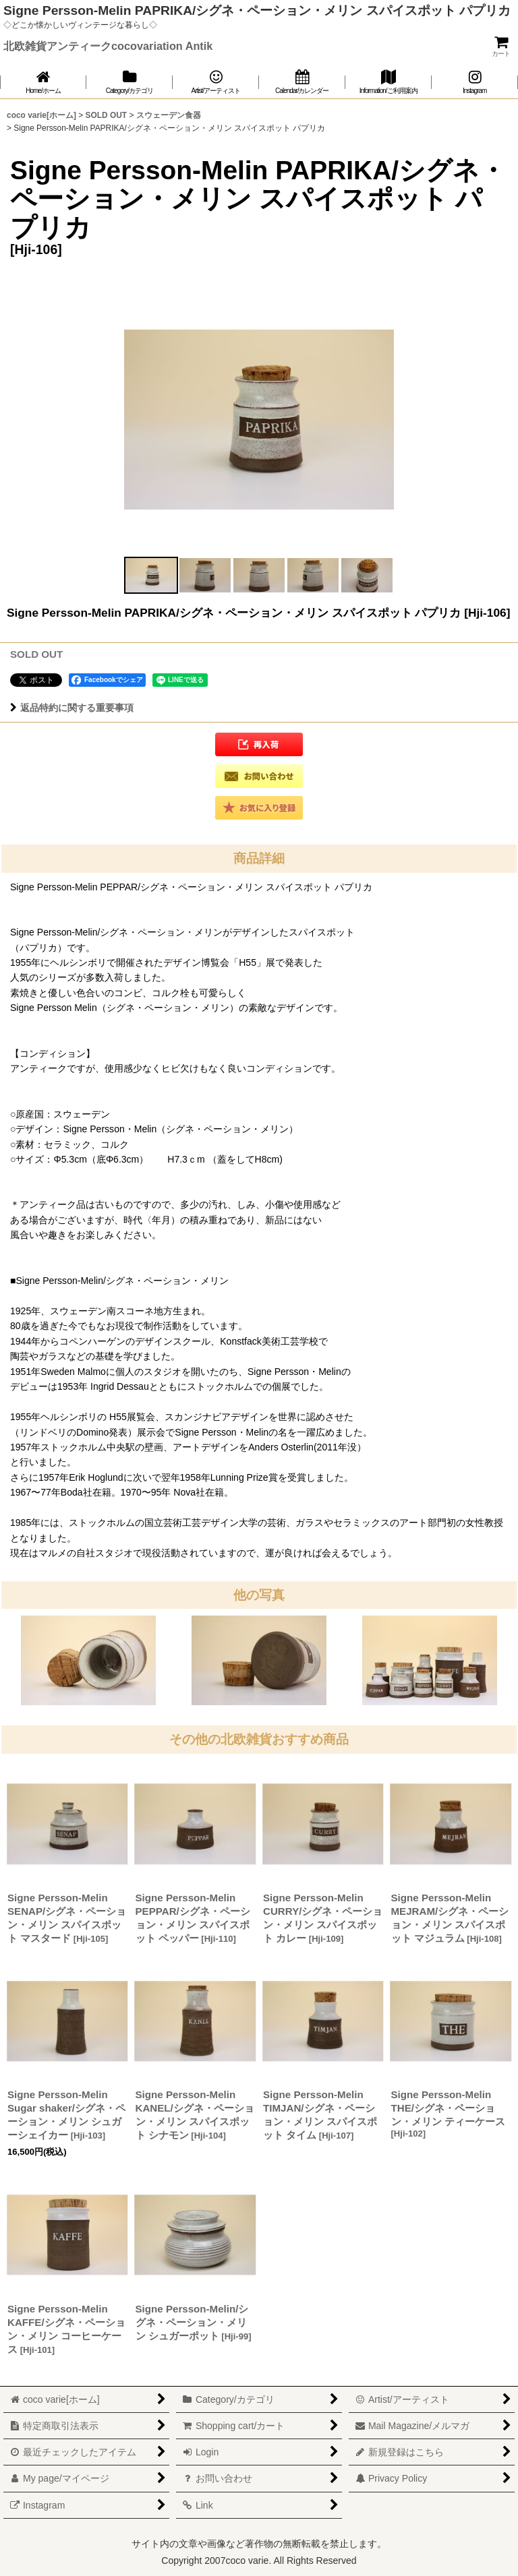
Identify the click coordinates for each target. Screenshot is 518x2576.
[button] (151, 575)
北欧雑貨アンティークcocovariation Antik (107, 46)
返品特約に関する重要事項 (72, 707)
